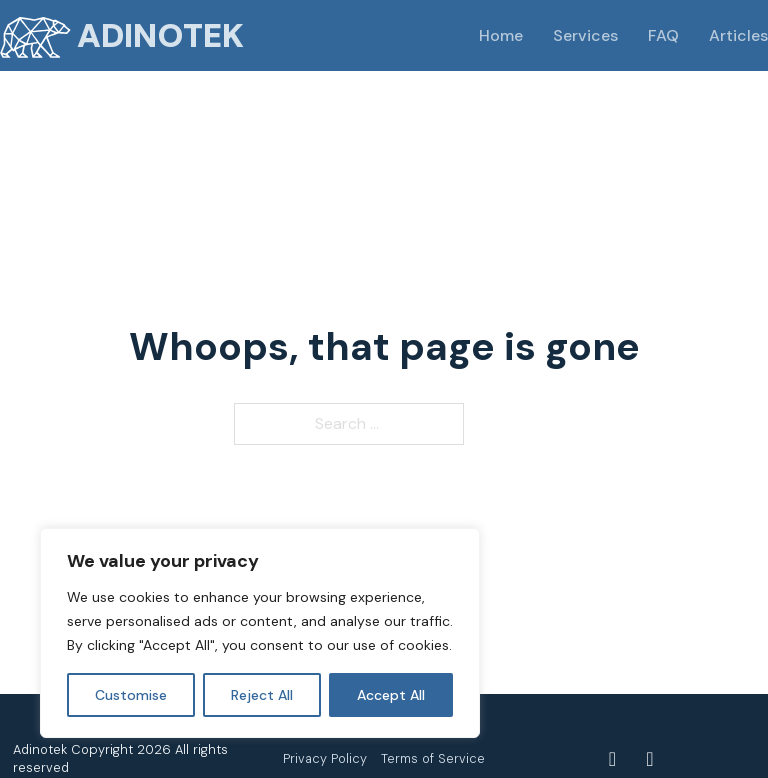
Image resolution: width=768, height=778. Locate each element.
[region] (260, 633)
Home (501, 35)
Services (585, 35)
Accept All (391, 695)
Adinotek (160, 35)
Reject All (262, 695)
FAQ (663, 35)
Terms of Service (433, 758)
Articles (738, 35)
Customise (131, 695)
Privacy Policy (325, 758)
